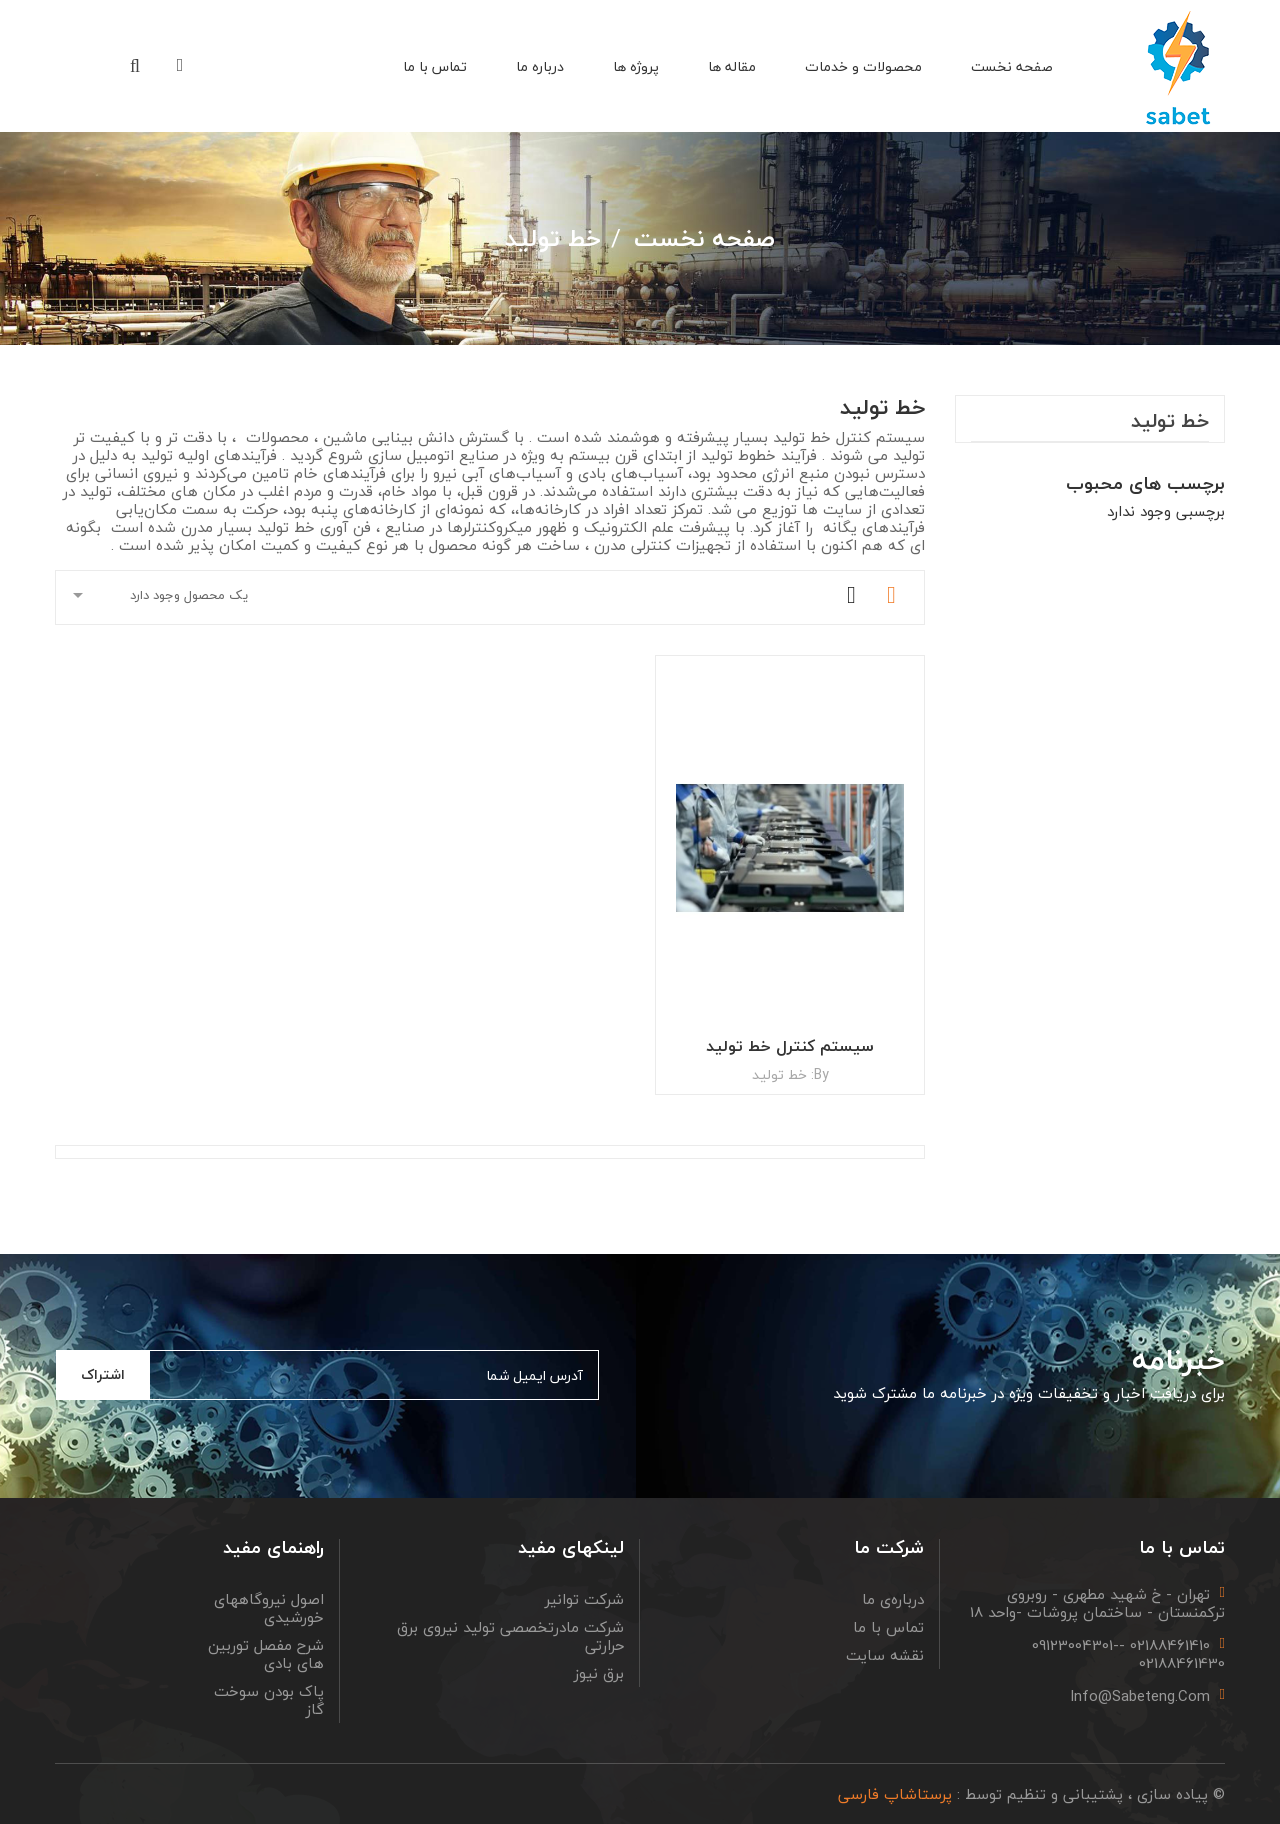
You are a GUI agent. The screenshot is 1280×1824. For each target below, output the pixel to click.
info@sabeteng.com (1140, 1696)
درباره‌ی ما (893, 1599)
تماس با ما (888, 1627)
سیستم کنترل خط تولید (790, 1046)
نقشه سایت (885, 1655)
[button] (135, 68)
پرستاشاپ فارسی (895, 1794)
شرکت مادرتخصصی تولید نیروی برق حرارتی (510, 1636)
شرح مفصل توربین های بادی (266, 1654)
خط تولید (1170, 424)
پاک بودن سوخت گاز (269, 1700)
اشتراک (103, 1374)
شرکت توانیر (584, 1599)
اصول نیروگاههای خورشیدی (269, 1608)
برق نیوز (599, 1673)
